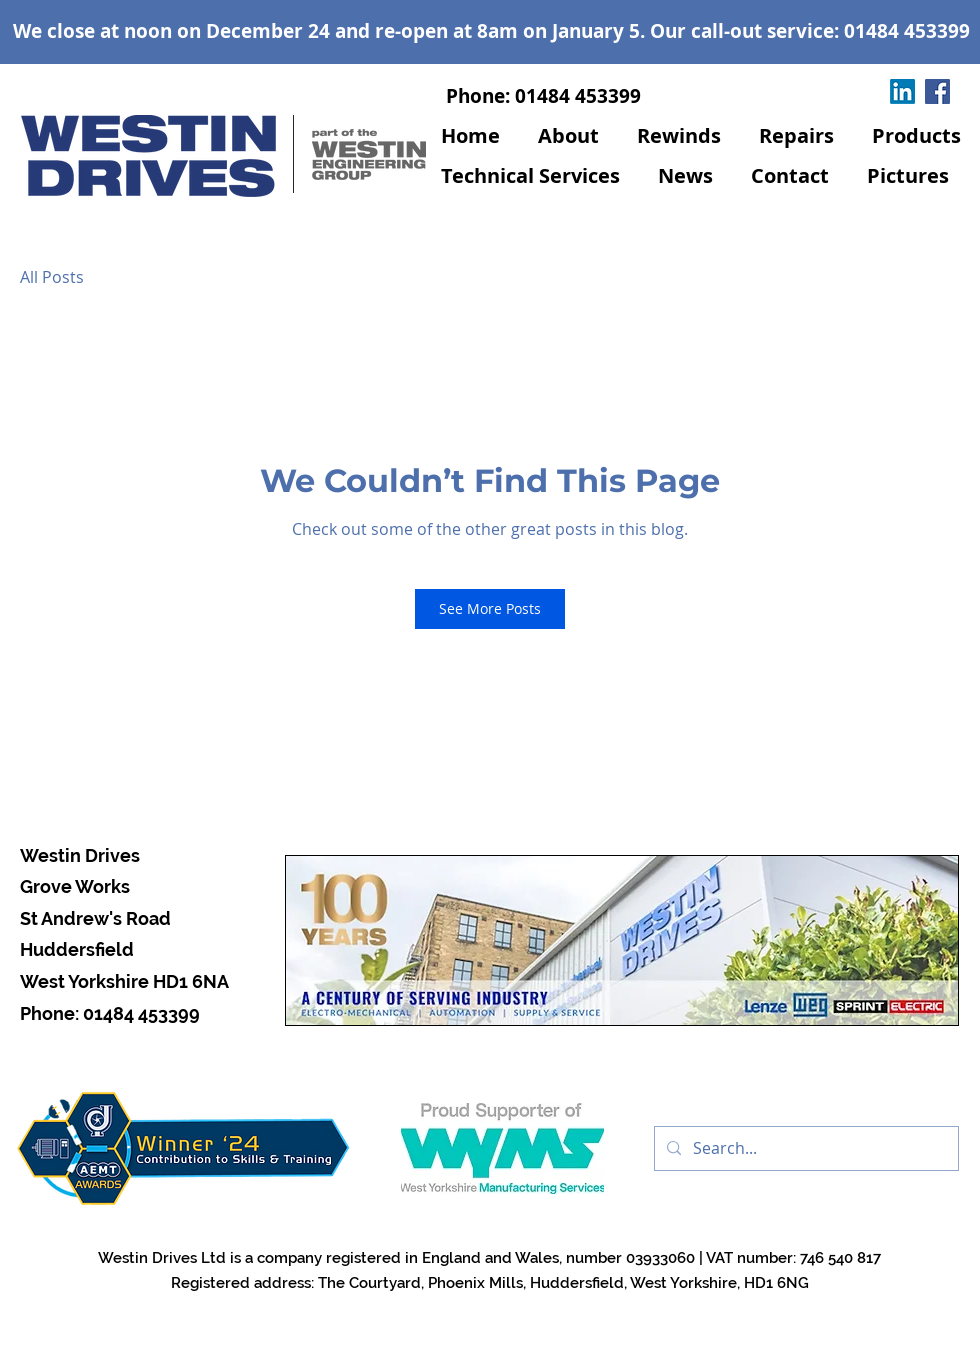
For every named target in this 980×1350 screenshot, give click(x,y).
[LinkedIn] (902, 91)
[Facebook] (937, 91)
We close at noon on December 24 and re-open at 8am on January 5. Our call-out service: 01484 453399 (491, 31)
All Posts (52, 277)
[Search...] (804, 1148)
